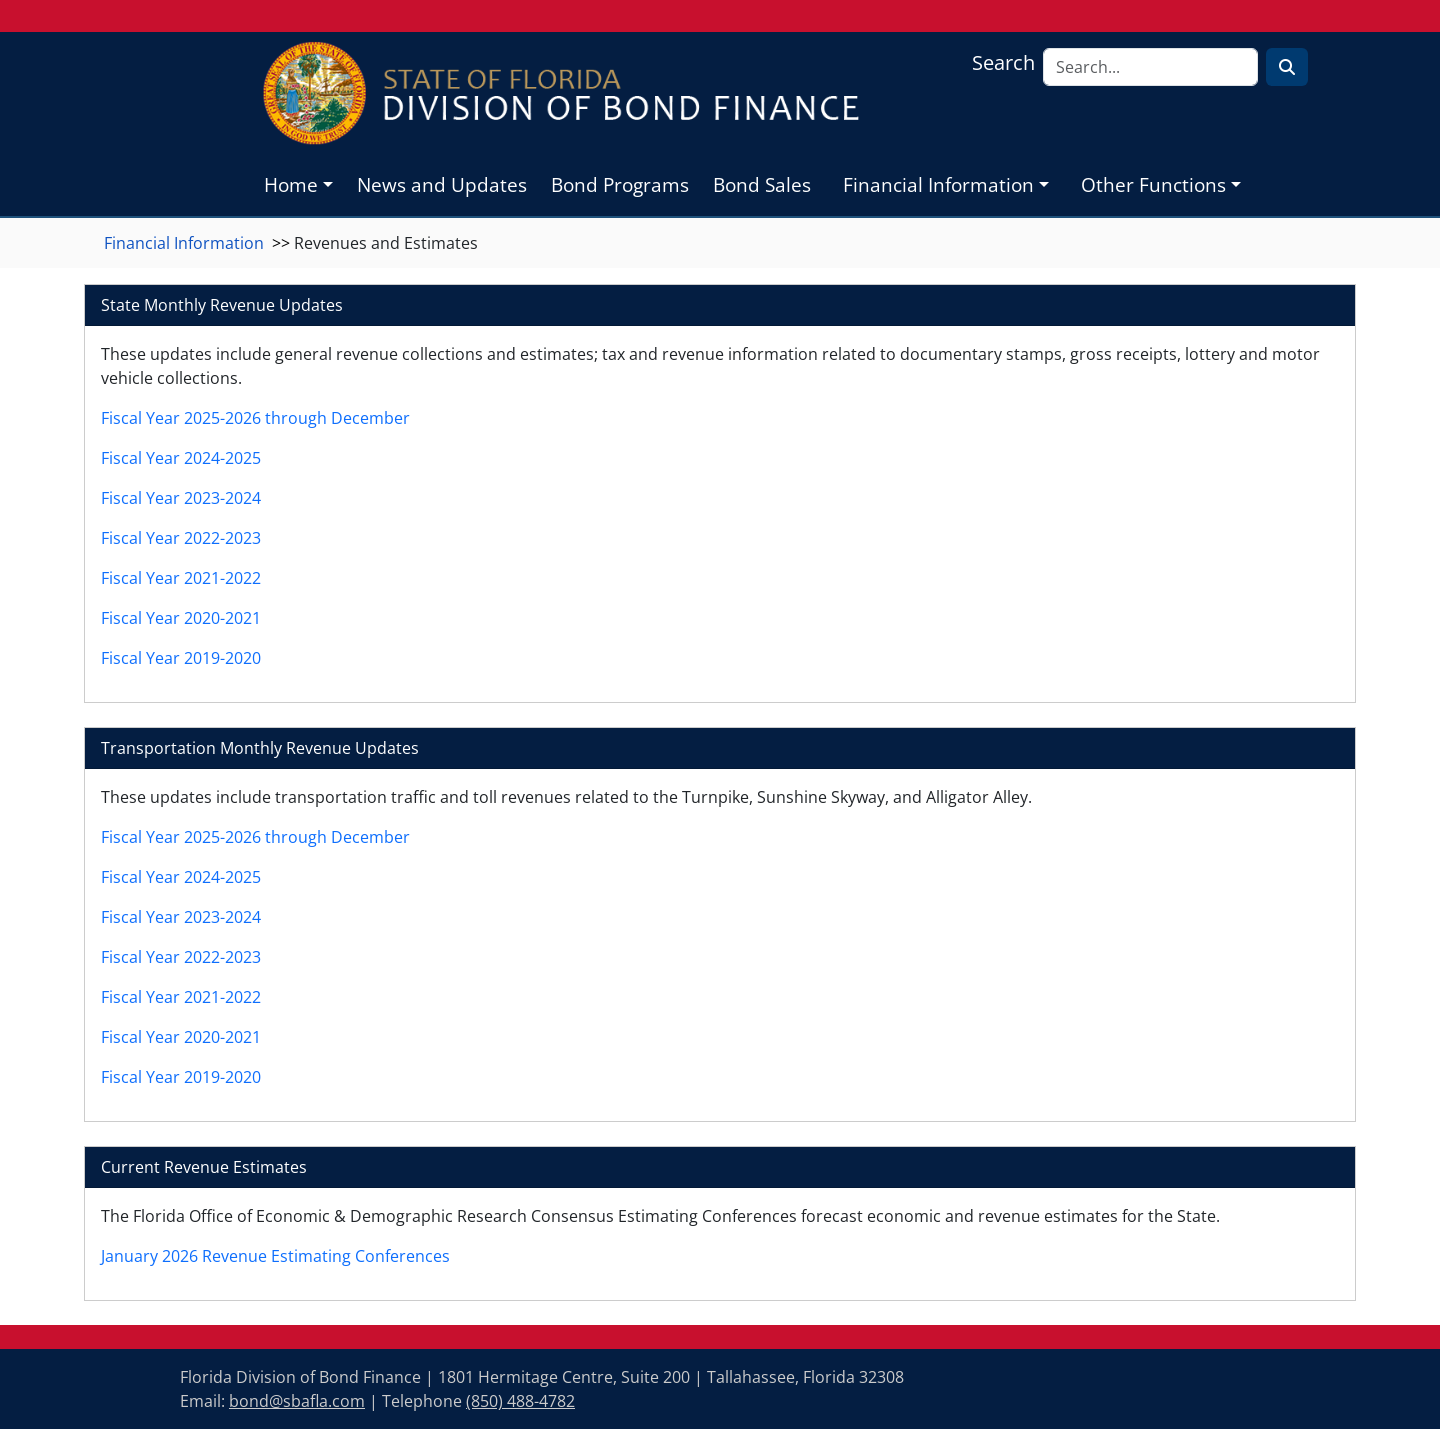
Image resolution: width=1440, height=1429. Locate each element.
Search (1003, 62)
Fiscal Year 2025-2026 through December (255, 418)
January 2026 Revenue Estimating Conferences (275, 1256)
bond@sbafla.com (297, 1401)
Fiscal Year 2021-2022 (181, 578)
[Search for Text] (1287, 67)
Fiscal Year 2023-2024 (181, 498)
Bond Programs (620, 184)
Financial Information (184, 243)
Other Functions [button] (1153, 184)
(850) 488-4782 (520, 1401)
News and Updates (442, 184)
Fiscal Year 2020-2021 (181, 618)
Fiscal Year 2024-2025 (181, 458)
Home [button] (291, 184)
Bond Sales (762, 184)
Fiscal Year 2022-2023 (181, 538)
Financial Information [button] (938, 184)
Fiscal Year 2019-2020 (181, 658)
